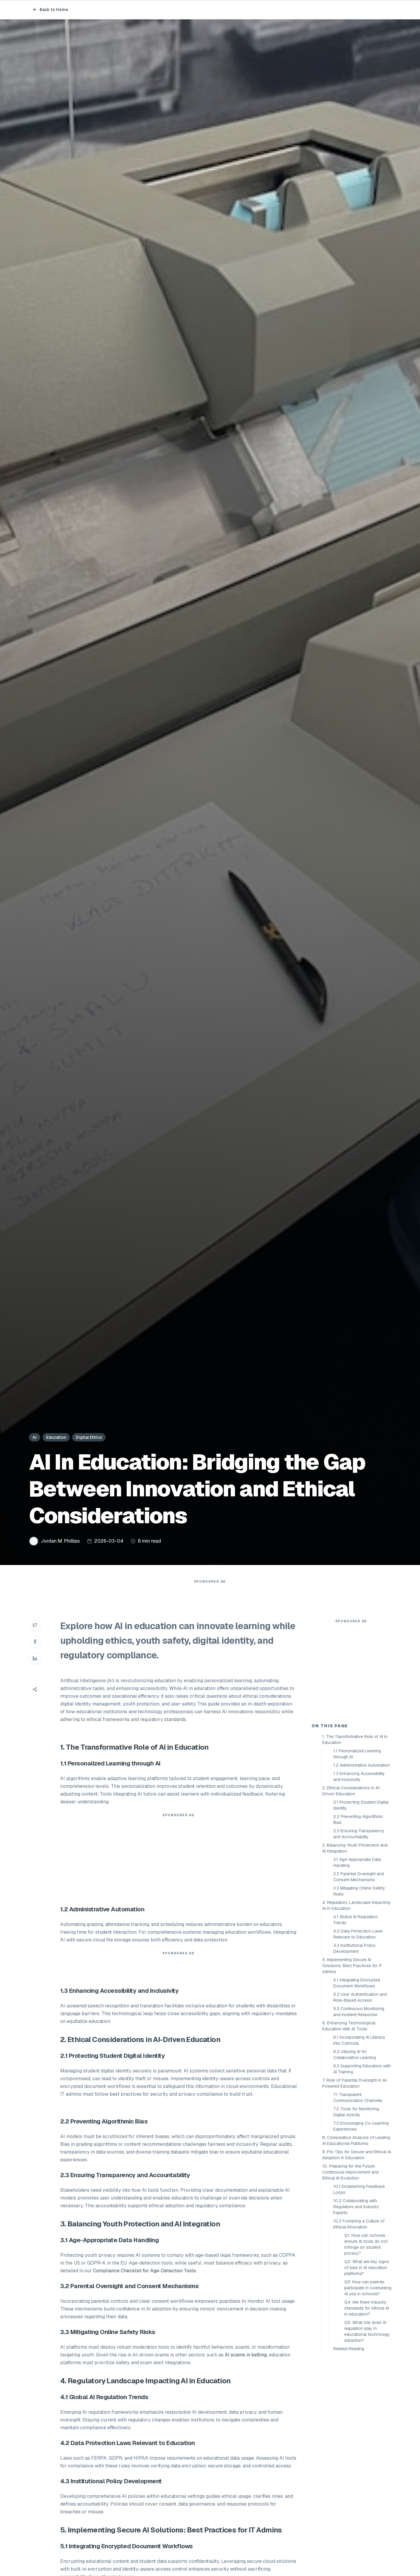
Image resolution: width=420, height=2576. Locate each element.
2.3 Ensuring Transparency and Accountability (359, 1941)
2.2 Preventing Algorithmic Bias (358, 1926)
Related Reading (348, 2455)
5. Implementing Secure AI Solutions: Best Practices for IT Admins (352, 2072)
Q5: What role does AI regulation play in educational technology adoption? (367, 2438)
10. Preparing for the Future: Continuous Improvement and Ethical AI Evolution (350, 2279)
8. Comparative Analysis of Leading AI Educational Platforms (356, 2247)
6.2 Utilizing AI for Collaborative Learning (354, 2161)
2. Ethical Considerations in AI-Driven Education (351, 1898)
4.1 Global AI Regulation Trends (355, 2026)
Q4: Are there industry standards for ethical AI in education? (366, 2415)
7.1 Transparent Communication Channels (357, 2204)
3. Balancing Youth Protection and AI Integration (355, 1955)
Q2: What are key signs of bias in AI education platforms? (366, 2374)
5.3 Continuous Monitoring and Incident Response (358, 2118)
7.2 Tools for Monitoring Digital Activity (356, 2219)
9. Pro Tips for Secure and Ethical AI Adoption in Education (356, 2262)
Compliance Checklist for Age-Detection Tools (144, 2282)
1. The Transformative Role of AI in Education (355, 1846)
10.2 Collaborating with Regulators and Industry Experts (356, 2313)
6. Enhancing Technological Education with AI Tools (348, 2133)
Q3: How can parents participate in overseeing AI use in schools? (367, 2395)
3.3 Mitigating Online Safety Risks (359, 1998)
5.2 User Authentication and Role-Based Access (360, 2104)
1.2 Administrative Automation (361, 1872)
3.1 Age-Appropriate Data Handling (357, 1969)
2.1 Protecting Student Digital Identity (360, 1912)
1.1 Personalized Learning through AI (357, 1861)
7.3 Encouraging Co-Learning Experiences (361, 2233)
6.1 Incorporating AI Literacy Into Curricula (359, 2147)
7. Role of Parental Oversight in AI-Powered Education (355, 2190)
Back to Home (50, 9)
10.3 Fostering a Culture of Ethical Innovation (359, 2331)
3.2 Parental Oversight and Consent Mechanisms (358, 1984)
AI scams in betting (246, 2367)
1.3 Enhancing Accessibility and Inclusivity (359, 1883)
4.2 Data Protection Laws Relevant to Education (358, 2041)
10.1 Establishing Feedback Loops (359, 2296)
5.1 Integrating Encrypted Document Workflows (356, 2090)
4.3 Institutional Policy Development (354, 2055)
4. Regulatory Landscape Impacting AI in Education (356, 2012)
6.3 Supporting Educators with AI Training (362, 2176)
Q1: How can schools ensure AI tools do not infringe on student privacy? (366, 2351)
